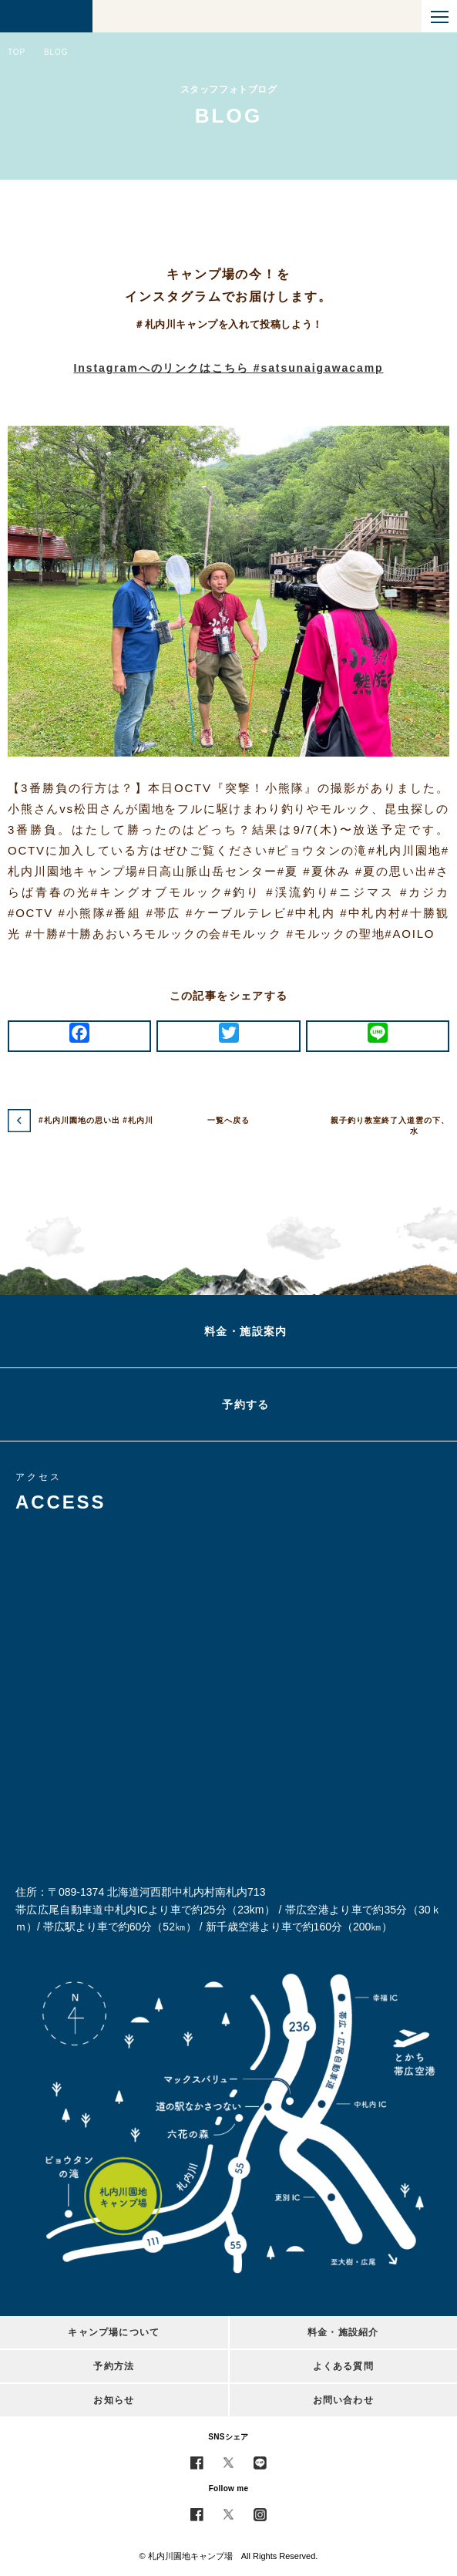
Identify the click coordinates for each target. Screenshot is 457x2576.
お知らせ (113, 2400)
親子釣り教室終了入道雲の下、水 (390, 1125)
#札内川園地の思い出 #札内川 (96, 1120)
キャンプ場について (114, 2332)
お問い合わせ (343, 2400)
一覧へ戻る (228, 1120)
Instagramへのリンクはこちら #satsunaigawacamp (228, 368)
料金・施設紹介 (342, 2332)
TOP (16, 52)
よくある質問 (343, 2366)
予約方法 (113, 2366)
